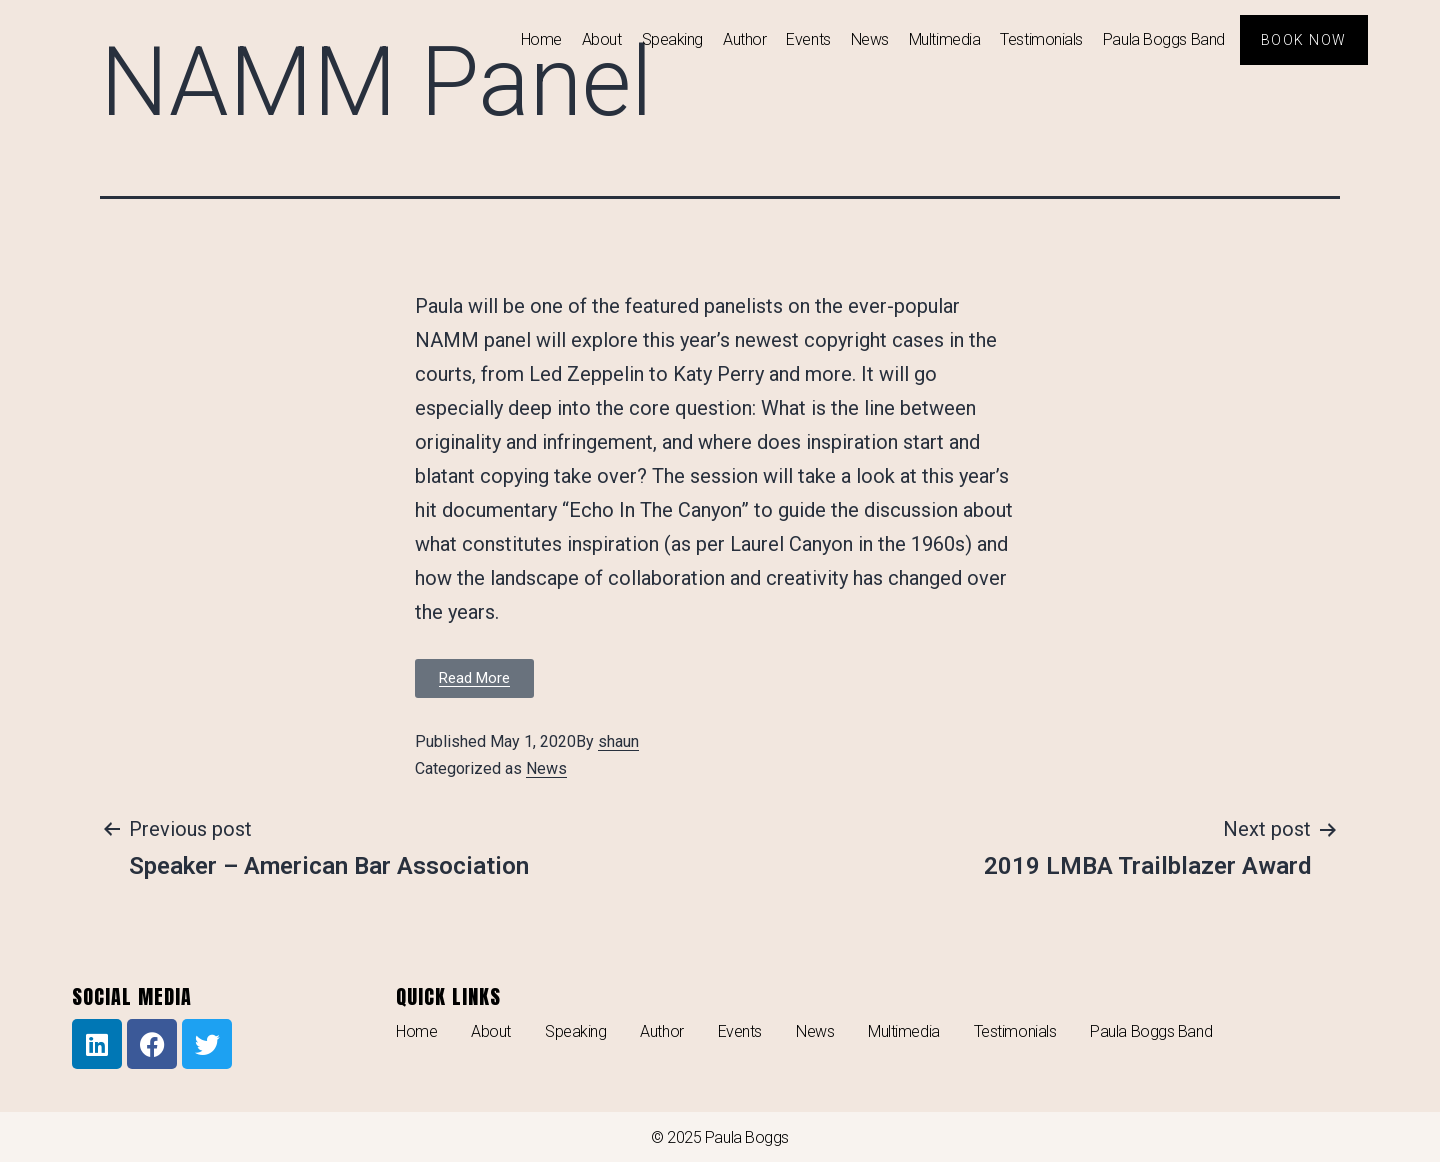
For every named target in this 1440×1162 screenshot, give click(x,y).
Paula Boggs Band (1164, 39)
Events (808, 39)
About (602, 39)
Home (541, 39)
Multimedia (945, 39)
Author (744, 39)
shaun (618, 741)
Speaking (672, 39)
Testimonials (1041, 39)
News (870, 39)
